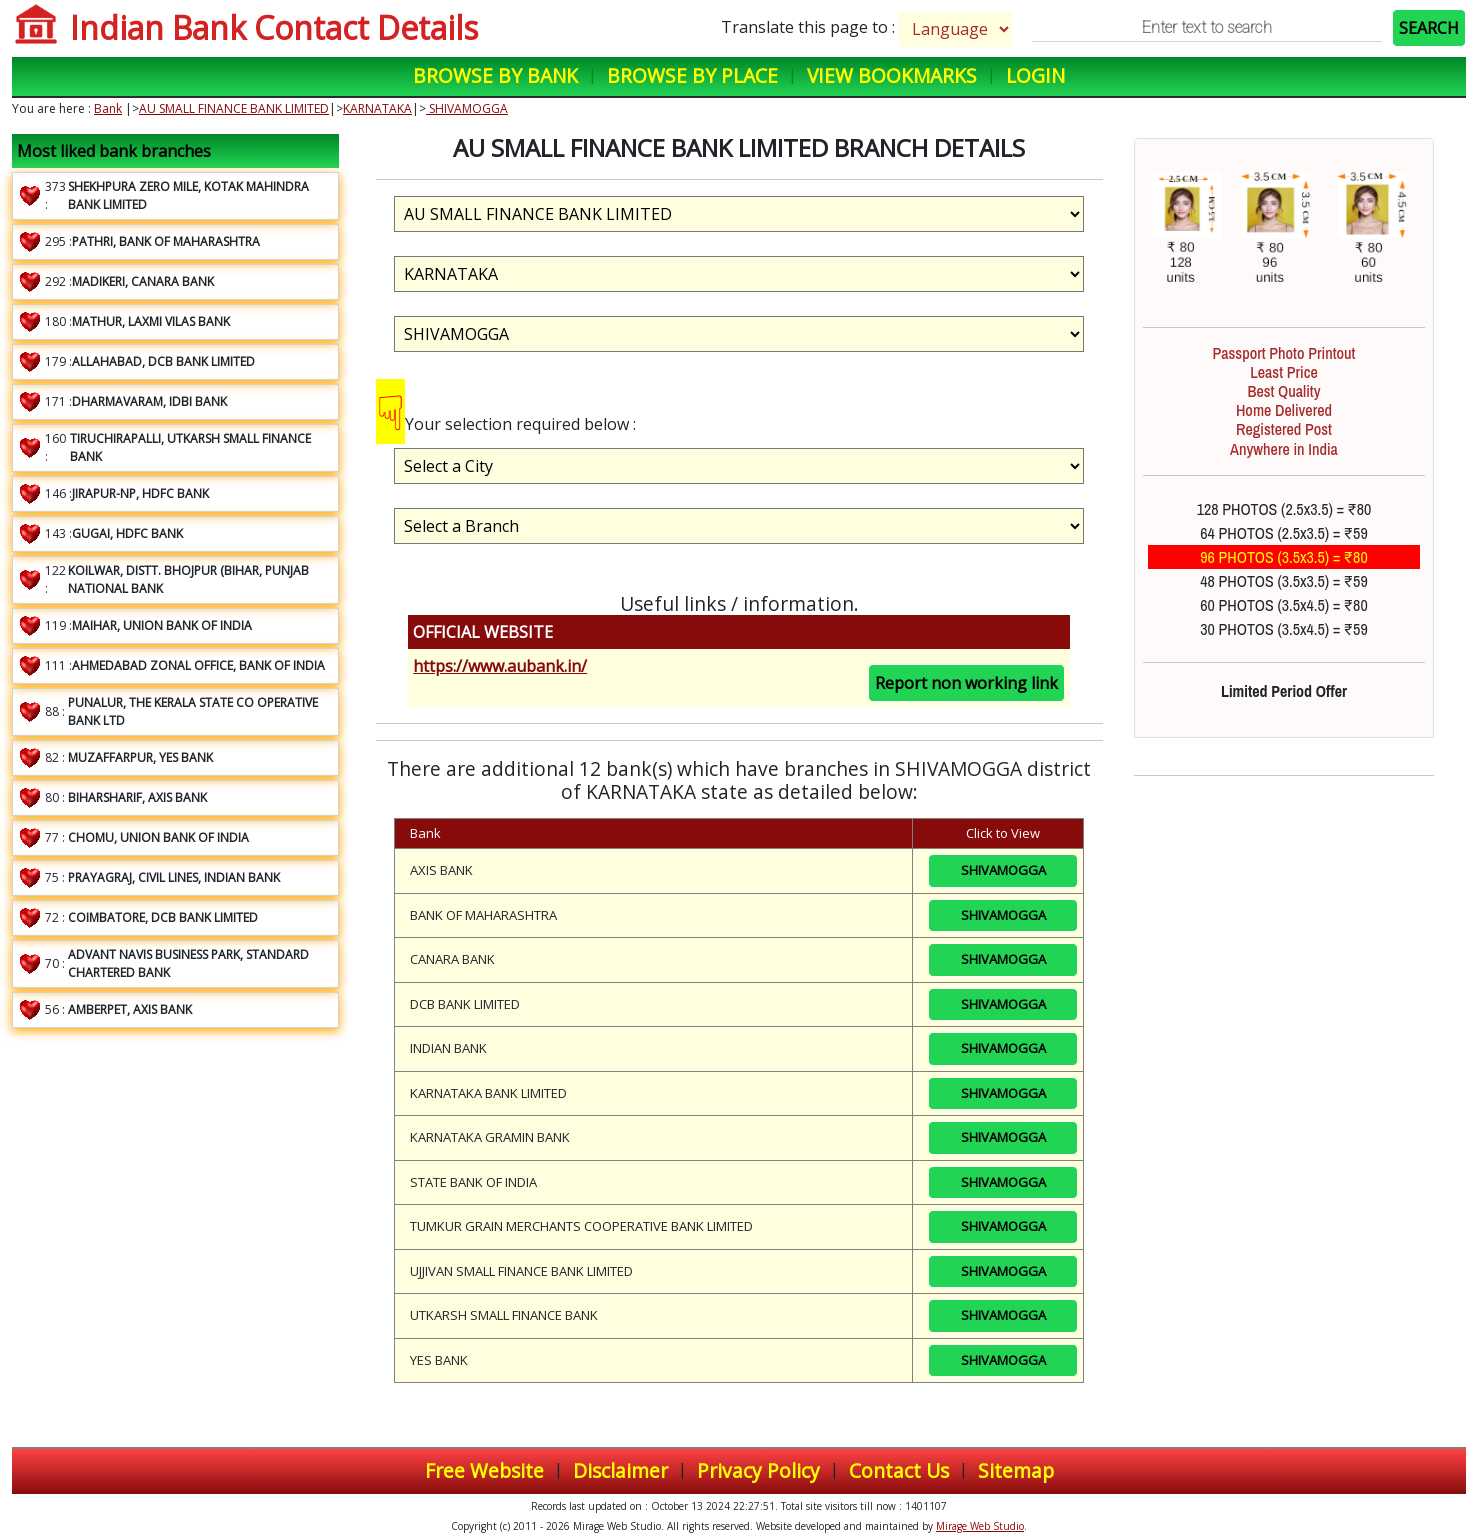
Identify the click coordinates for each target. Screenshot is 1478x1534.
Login (1035, 75)
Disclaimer (620, 1470)
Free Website (484, 1470)
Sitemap (1016, 1470)
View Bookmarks (892, 75)
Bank (108, 108)
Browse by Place (692, 75)
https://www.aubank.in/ (500, 666)
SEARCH (1429, 28)
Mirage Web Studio (980, 1526)
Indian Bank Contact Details (274, 27)
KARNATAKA (377, 108)
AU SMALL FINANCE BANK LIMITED (234, 108)
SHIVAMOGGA (467, 108)
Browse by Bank (495, 75)
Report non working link (966, 683)
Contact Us (899, 1470)
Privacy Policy (758, 1470)
